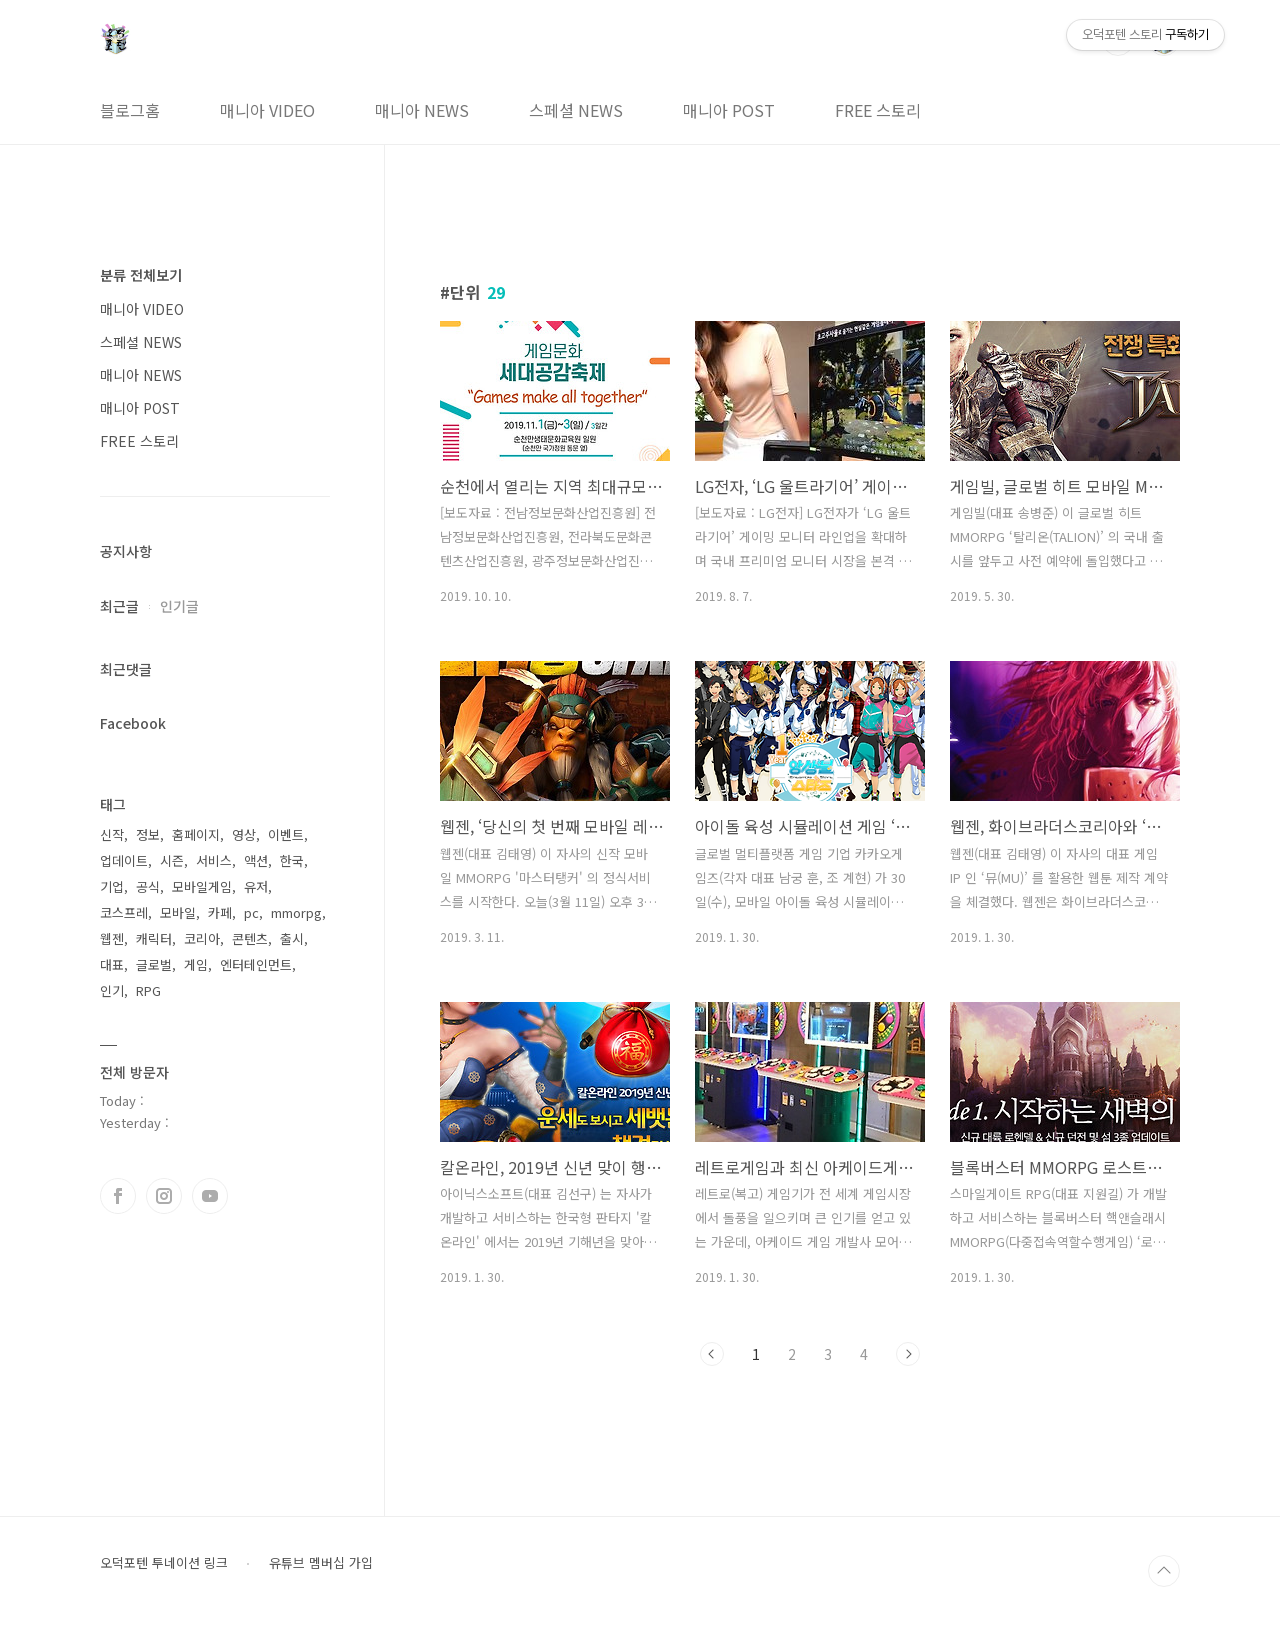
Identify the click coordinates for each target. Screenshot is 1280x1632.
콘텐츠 (250, 938)
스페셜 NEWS (576, 110)
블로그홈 (130, 110)
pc (251, 912)
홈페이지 (196, 834)
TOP (1164, 1571)
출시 (292, 938)
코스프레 (124, 912)
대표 (112, 964)
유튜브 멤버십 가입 (321, 1563)
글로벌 (154, 964)
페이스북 (118, 1196)
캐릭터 (154, 938)
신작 (112, 834)
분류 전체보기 (141, 275)
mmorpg (296, 912)
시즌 (172, 860)
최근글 (119, 606)
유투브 (210, 1196)
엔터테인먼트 (256, 964)
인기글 (179, 606)
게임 (196, 964)
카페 (220, 912)
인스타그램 (164, 1196)
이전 (712, 1354)
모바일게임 (202, 886)
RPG (148, 990)
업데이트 (124, 860)
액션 (256, 860)
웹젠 (112, 938)
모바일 (178, 912)
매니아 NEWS (422, 110)
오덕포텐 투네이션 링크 (164, 1563)
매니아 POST (729, 110)
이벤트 (286, 834)
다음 (908, 1354)
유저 (256, 886)
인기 (112, 990)
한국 (292, 860)
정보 (148, 834)
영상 (244, 834)
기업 (112, 886)
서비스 (214, 860)
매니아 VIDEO (267, 110)
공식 (148, 886)
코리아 (202, 938)
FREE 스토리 (878, 110)
